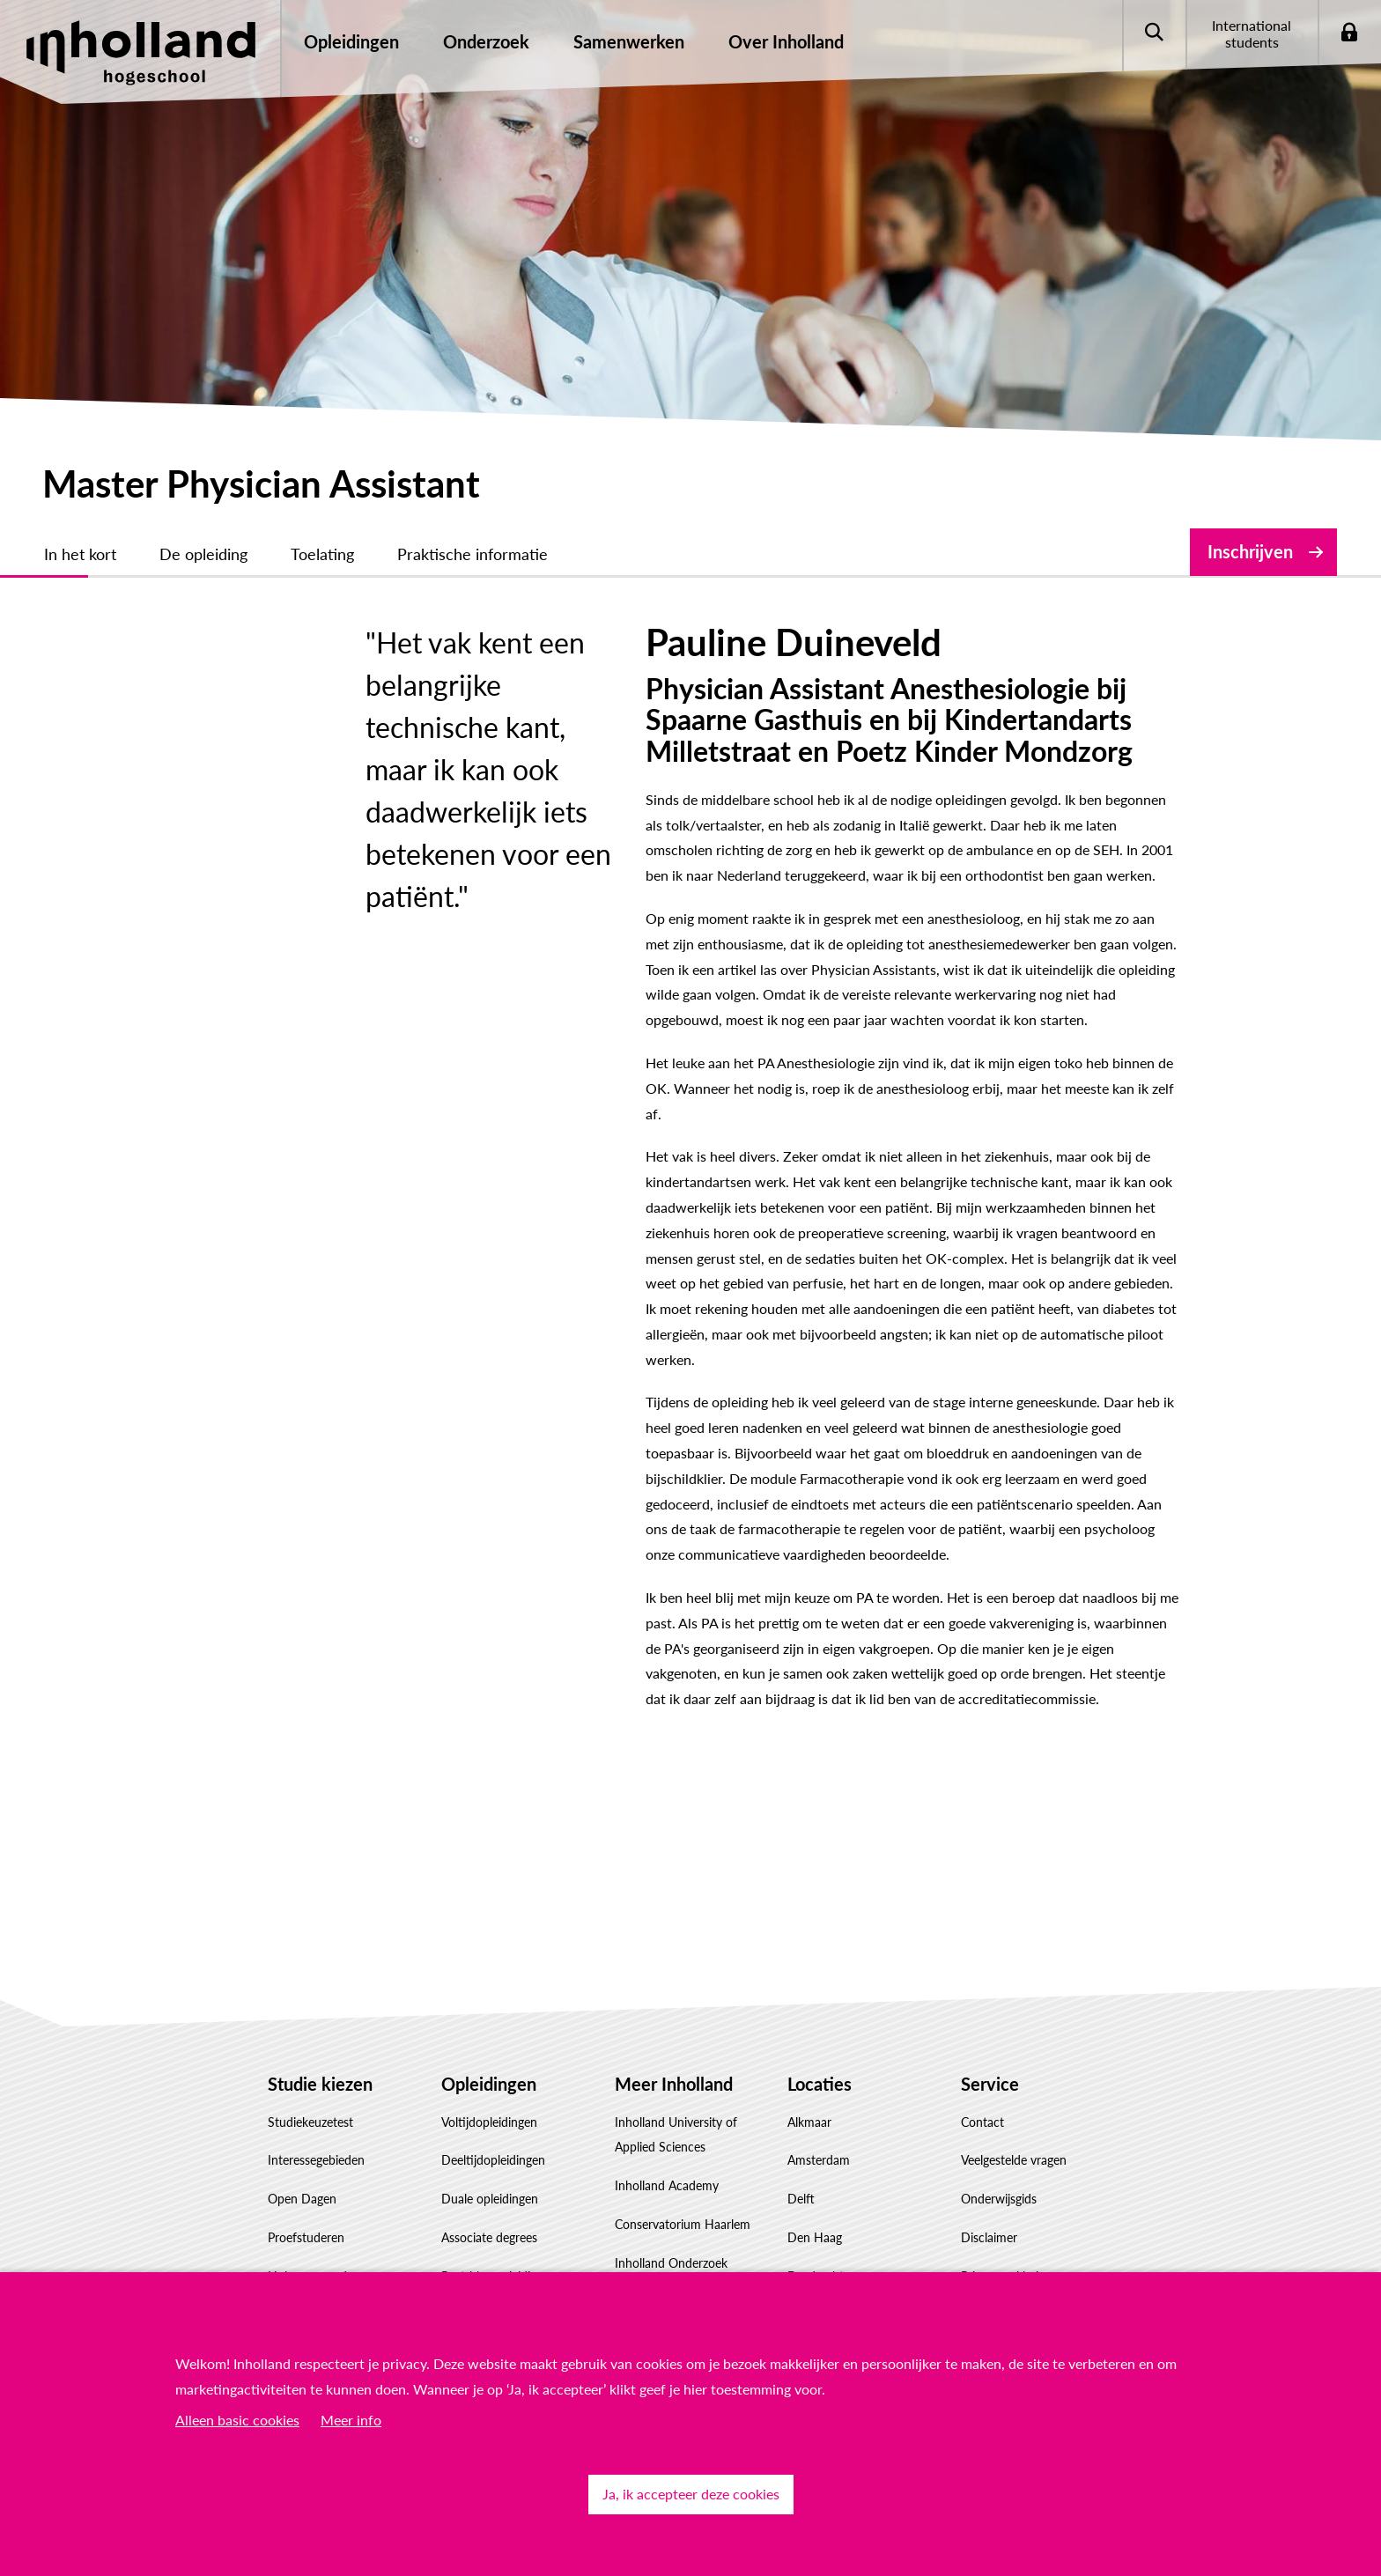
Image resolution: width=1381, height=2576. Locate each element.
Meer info (351, 2419)
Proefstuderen (306, 2085)
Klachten (984, 2239)
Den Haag (814, 2085)
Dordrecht (815, 2123)
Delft (801, 2046)
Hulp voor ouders (315, 2123)
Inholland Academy (667, 2033)
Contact (982, 1969)
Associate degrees (489, 2085)
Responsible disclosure (1021, 2162)
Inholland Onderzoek (671, 2110)
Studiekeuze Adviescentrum (342, 2239)
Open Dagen (302, 2046)
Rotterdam (816, 2201)
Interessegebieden (316, 2008)
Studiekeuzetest (310, 1969)
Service (990, 1931)
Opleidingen (488, 1931)
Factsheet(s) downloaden (335, 2201)
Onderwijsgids (999, 2046)
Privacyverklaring (1006, 2123)
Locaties (819, 1931)
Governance (647, 2251)
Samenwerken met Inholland (665, 2162)
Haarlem (810, 2162)
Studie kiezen (320, 1931)
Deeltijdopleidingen (493, 2008)
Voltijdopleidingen (489, 1969)
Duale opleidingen (489, 2046)
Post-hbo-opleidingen (499, 2123)
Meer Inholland (674, 1931)
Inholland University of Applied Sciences (676, 1982)
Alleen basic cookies (237, 2419)
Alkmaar (809, 1969)
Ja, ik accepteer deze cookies (690, 2493)
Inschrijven (1250, 551)
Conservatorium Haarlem (682, 2071)
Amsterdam (818, 2008)
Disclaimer (989, 2085)
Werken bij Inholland (671, 2212)
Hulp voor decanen (320, 2162)
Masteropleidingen (491, 2162)
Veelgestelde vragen (1014, 2008)
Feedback (986, 2201)
